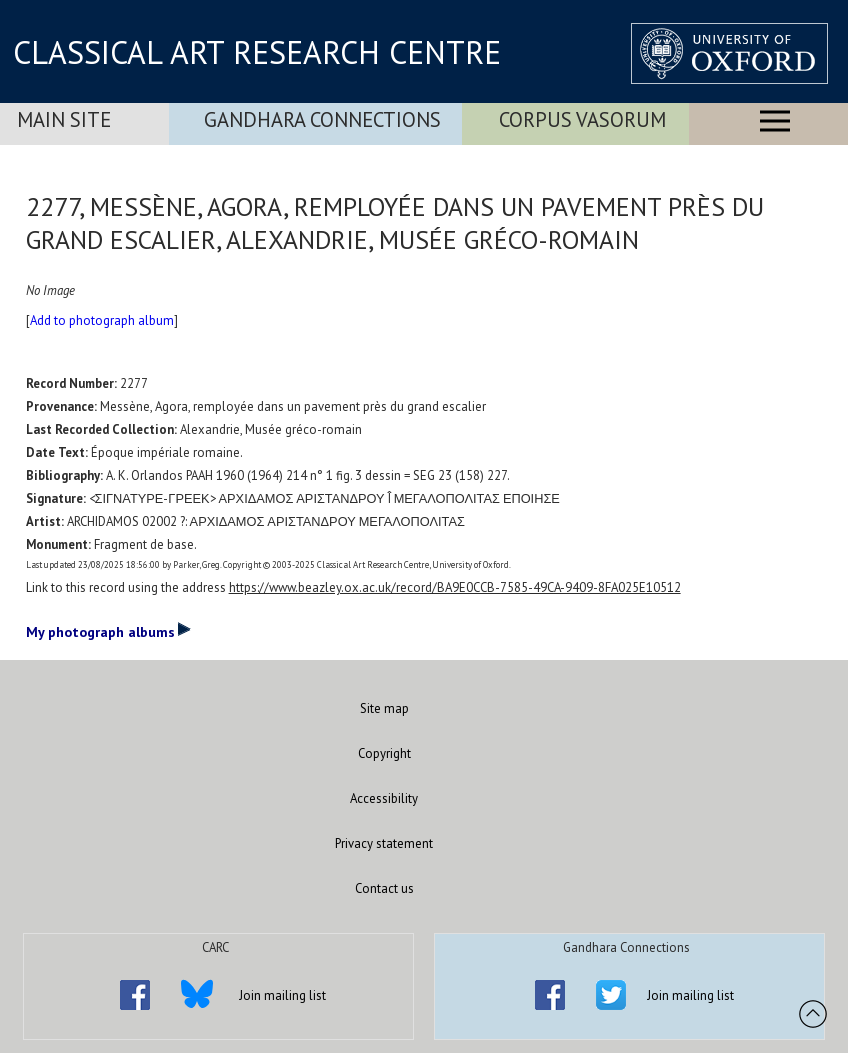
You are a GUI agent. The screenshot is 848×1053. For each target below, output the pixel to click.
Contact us (384, 888)
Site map (384, 708)
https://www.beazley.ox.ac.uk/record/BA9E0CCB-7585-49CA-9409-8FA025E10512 (455, 587)
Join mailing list (282, 995)
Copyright (384, 753)
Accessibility (384, 798)
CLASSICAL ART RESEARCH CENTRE (257, 52)
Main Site (64, 119)
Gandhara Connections (322, 119)
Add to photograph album (102, 320)
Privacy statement (384, 843)
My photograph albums (108, 631)
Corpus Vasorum (582, 119)
